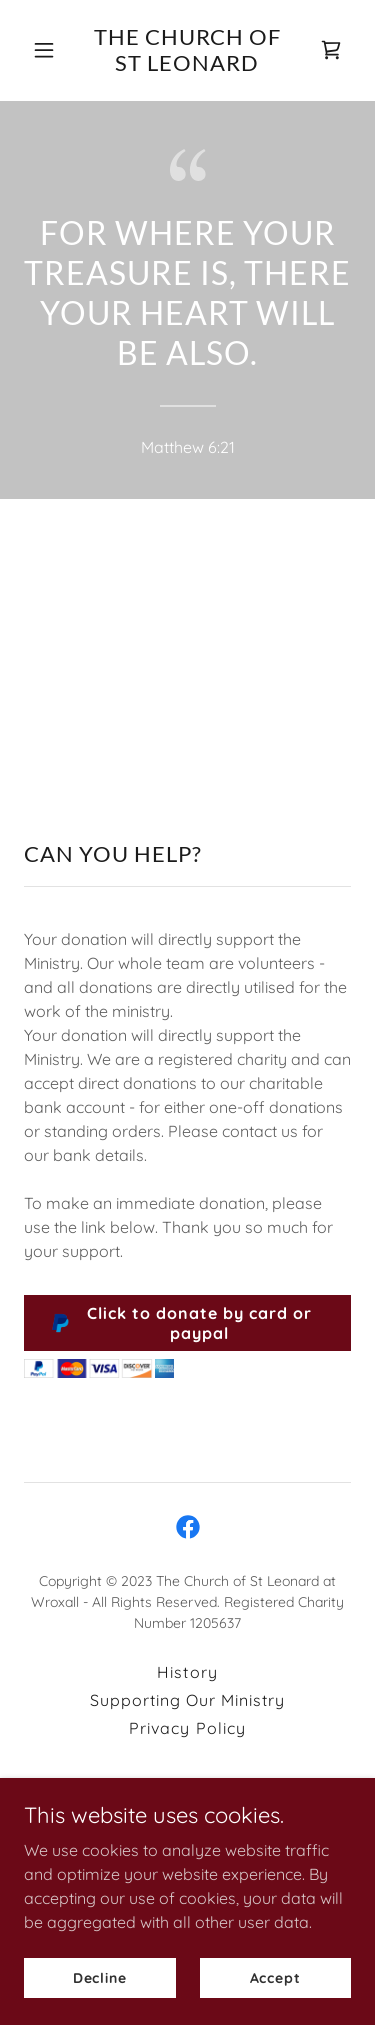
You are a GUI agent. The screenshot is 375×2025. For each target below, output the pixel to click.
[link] (187, 65)
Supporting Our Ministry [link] (187, 1700)
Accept (275, 2005)
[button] (48, 50)
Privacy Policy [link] (187, 1728)
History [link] (187, 1672)
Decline (100, 2005)
